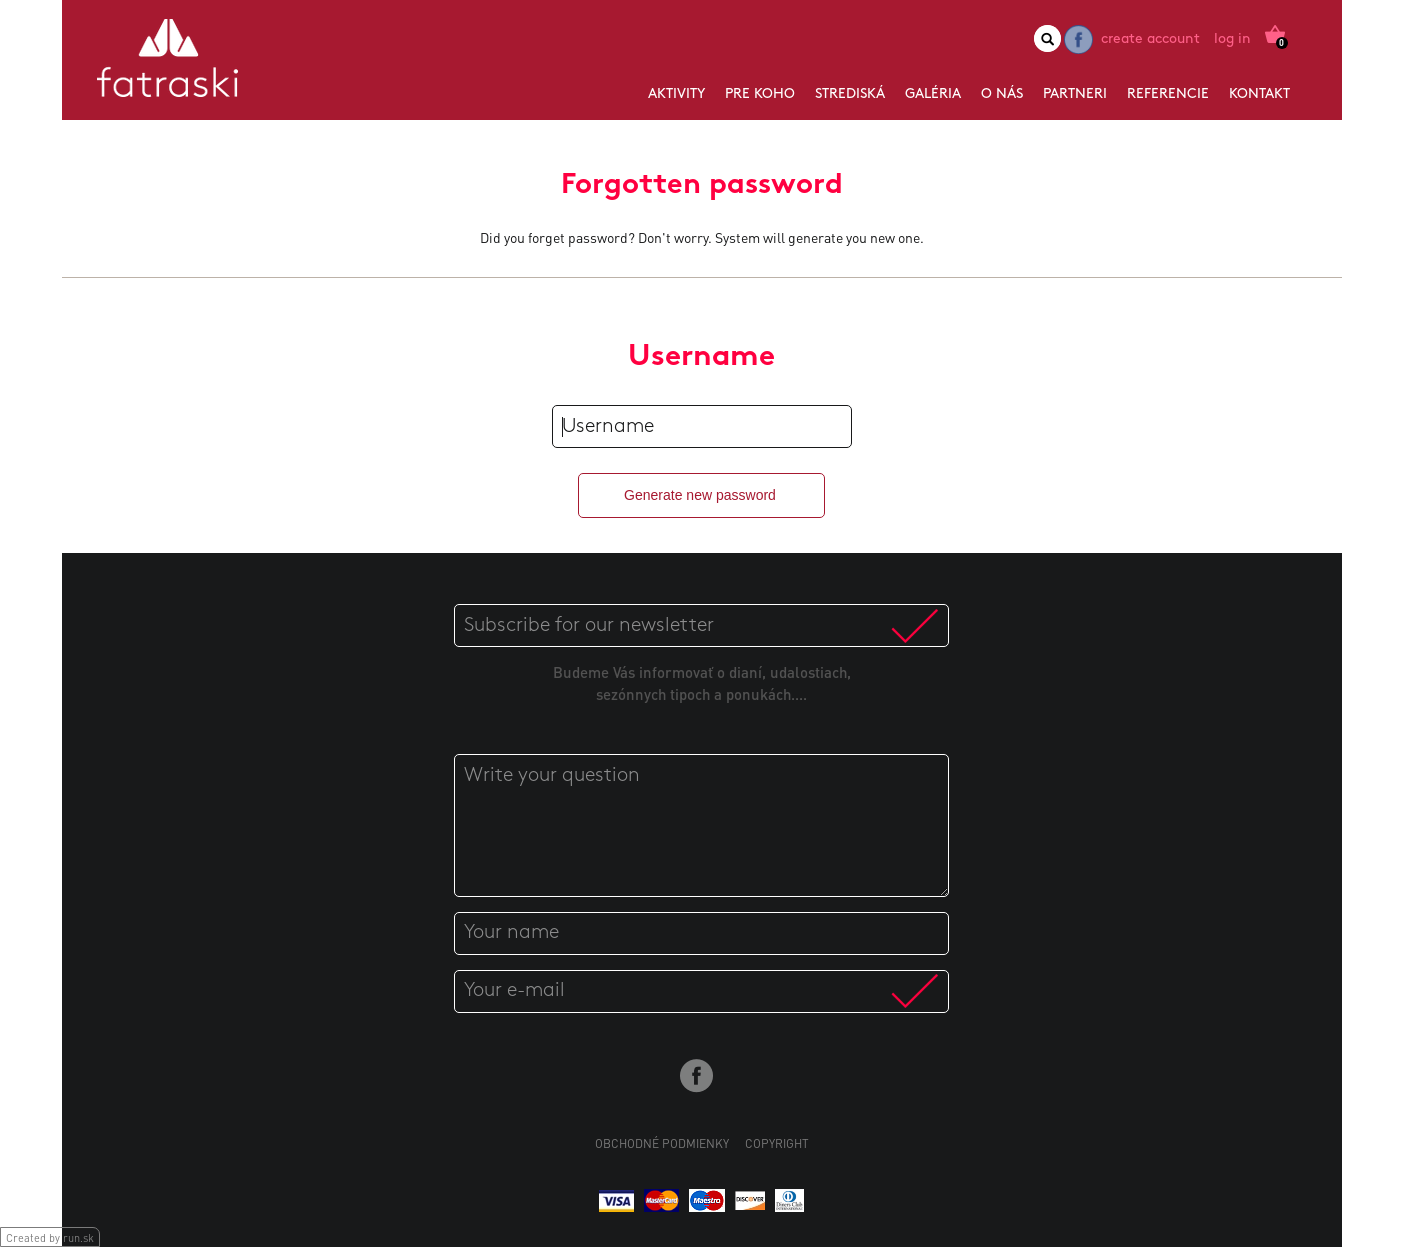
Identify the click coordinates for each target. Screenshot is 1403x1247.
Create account (1150, 39)
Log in (1232, 39)
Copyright (777, 1143)
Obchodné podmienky (662, 1143)
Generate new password (700, 495)
